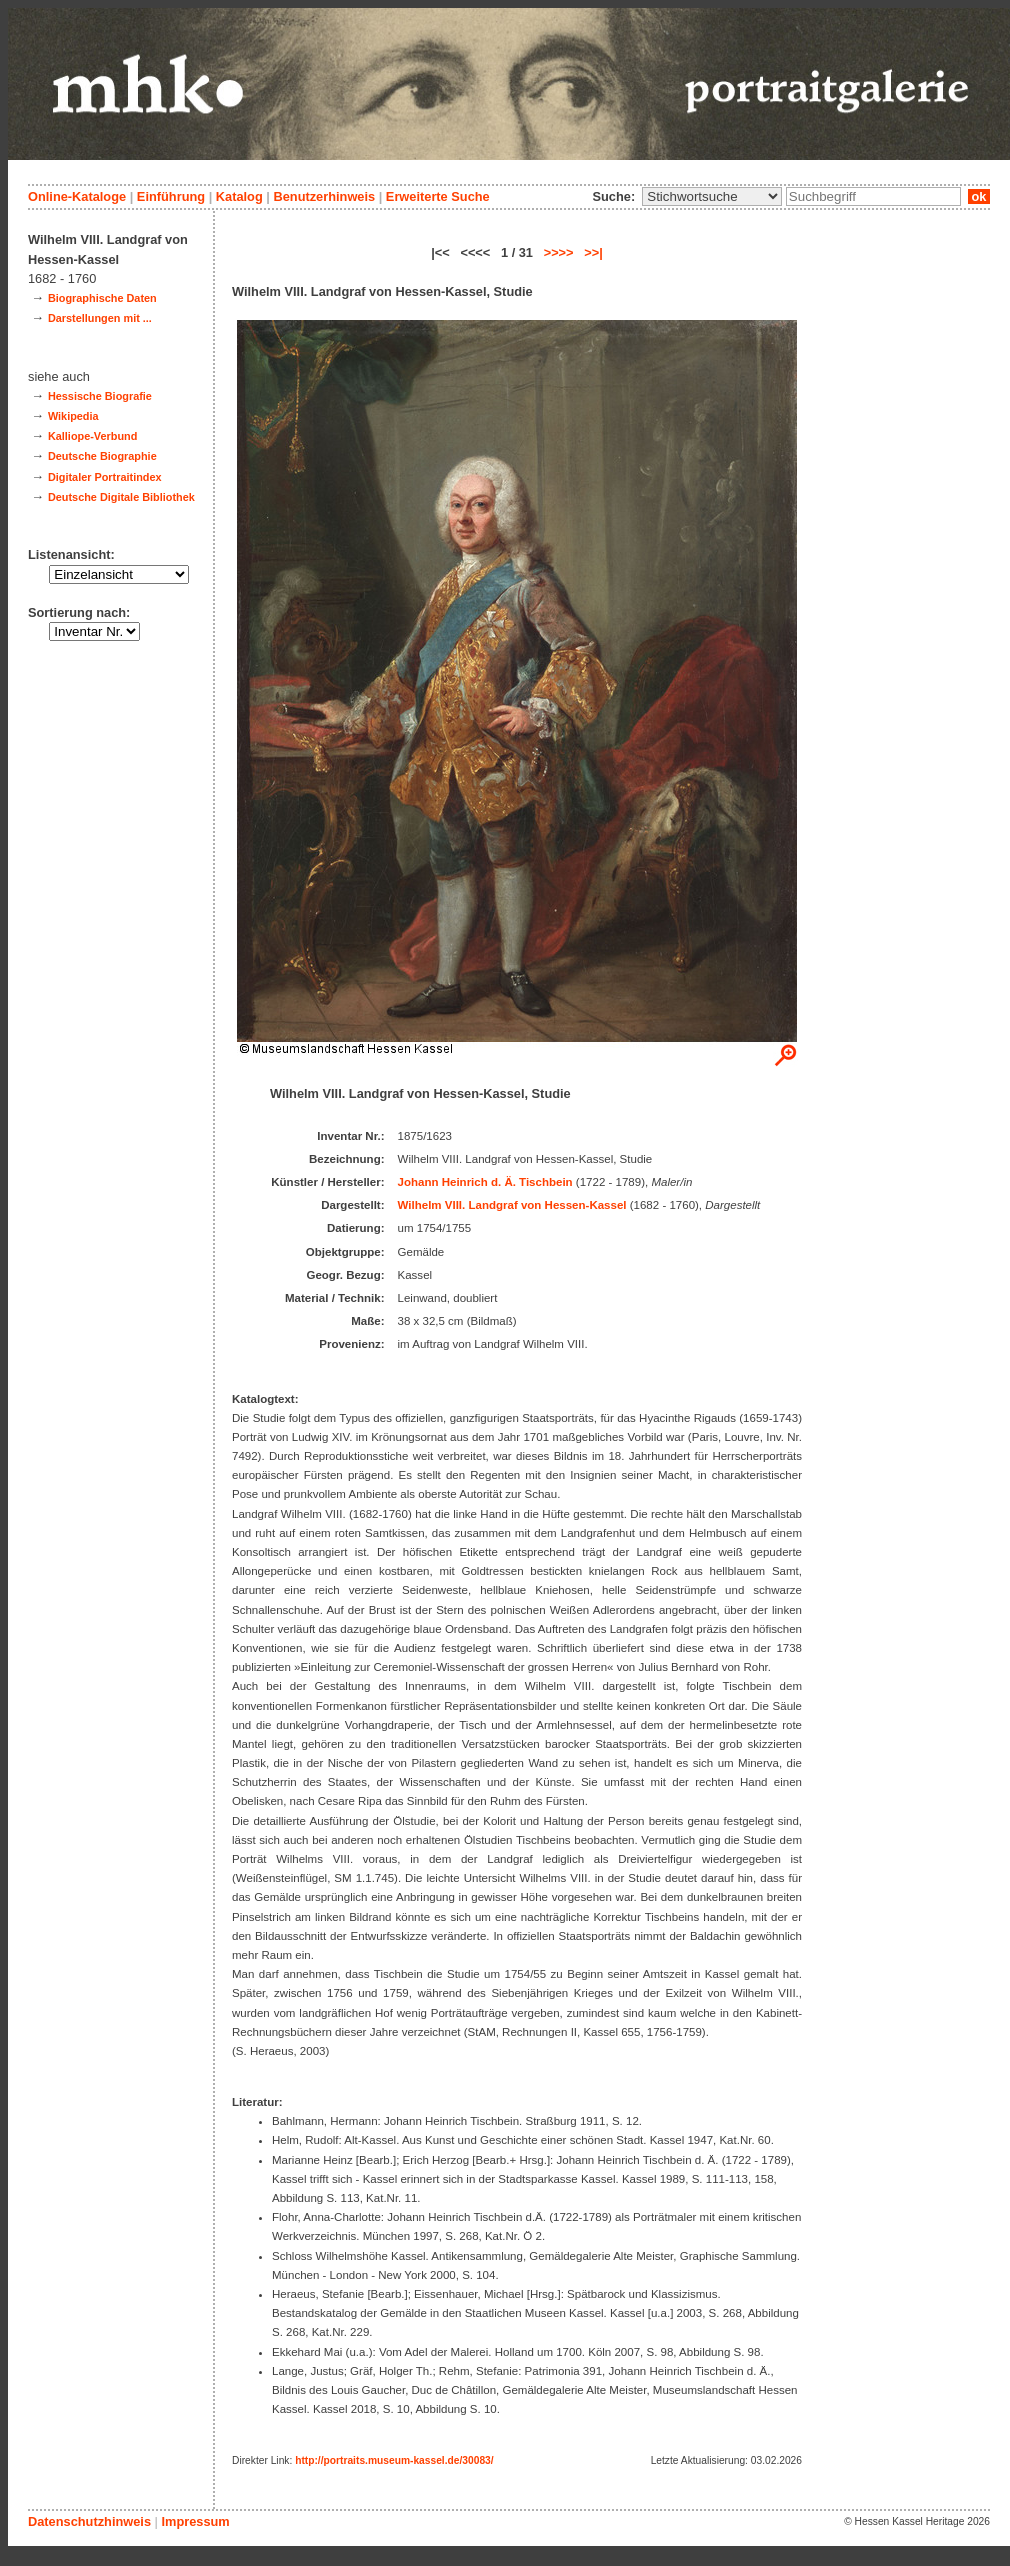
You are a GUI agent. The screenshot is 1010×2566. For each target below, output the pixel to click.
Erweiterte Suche (438, 196)
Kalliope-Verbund (92, 436)
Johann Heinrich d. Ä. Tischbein (485, 1182)
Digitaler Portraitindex (105, 477)
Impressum (195, 2521)
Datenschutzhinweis (89, 2521)
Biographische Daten (102, 298)
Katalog (239, 196)
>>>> (559, 252)
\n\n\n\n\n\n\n (712, 196)
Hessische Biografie (100, 396)
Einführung (171, 196)
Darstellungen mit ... (100, 318)
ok (979, 196)
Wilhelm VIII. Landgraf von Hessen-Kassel (512, 1205)
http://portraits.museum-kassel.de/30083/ (394, 2460)
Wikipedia (73, 416)
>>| (593, 252)
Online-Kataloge (77, 196)
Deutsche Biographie (102, 456)
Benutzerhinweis (324, 196)
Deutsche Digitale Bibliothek (121, 497)
